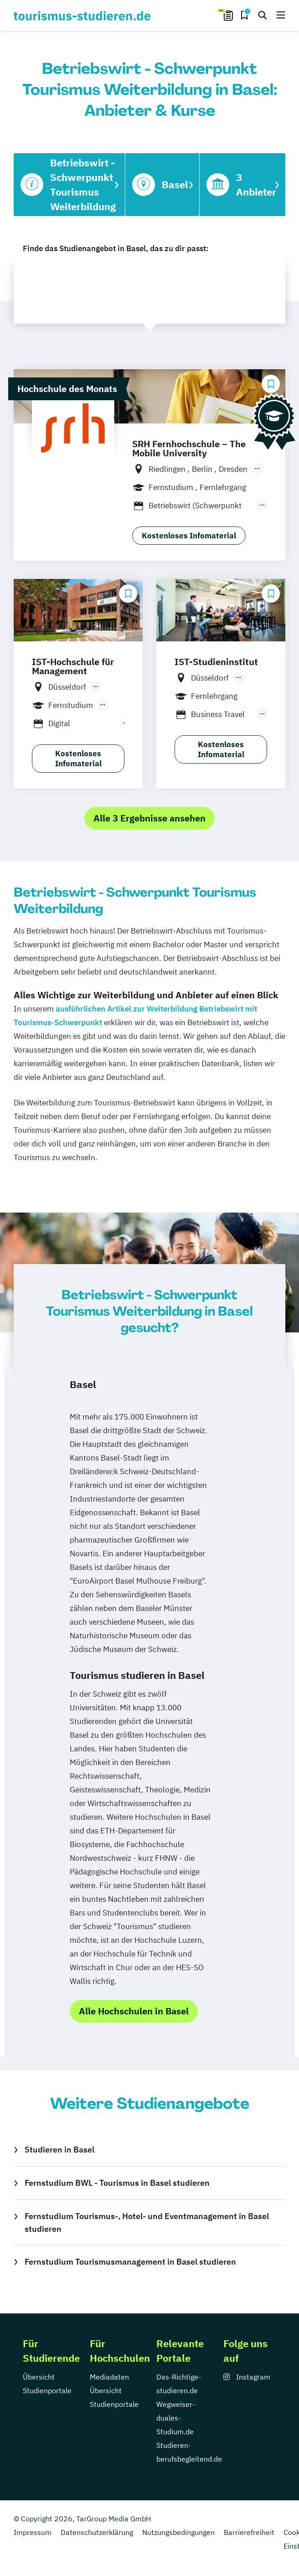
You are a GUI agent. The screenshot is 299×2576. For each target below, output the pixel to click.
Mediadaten (109, 2376)
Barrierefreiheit (249, 2532)
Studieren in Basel (59, 2149)
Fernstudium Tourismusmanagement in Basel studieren (130, 2261)
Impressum (33, 2532)
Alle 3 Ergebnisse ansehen (149, 818)
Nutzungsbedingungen (178, 2532)
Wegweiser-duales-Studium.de (175, 2418)
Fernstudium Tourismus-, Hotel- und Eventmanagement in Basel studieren (147, 2222)
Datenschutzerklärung (97, 2532)
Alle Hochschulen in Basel (134, 2011)
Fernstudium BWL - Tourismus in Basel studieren (117, 2183)
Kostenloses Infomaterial (189, 536)
